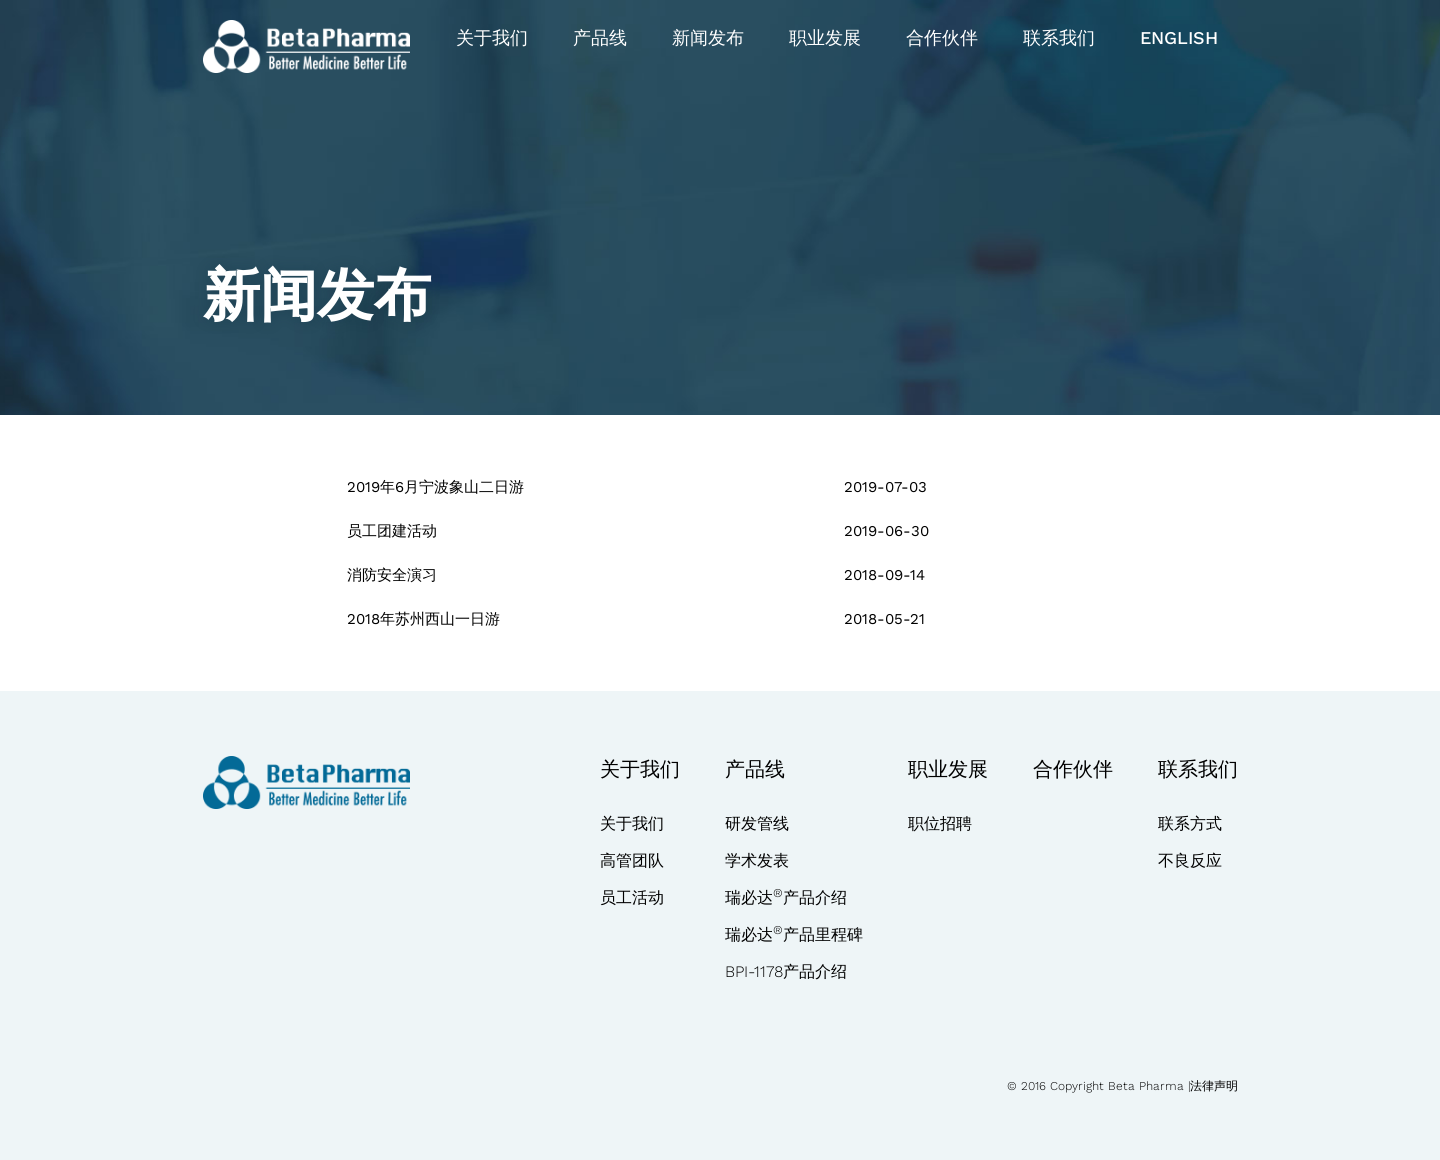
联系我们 (1059, 37)
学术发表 (757, 860)
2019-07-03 (885, 487)
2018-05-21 (884, 619)
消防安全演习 (392, 575)
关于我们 (492, 37)
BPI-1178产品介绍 (786, 971)
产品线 (600, 37)
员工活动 (632, 897)
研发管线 (757, 823)
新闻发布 (708, 37)
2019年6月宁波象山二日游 (435, 487)
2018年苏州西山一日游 (423, 619)
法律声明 (1214, 1086)
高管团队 (632, 860)
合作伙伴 (942, 37)
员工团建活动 (392, 531)
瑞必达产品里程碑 (794, 934)
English (1179, 37)
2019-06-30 (886, 531)
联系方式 (1190, 823)
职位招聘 (940, 823)
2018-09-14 (884, 575)
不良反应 (1190, 860)
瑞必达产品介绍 (786, 897)
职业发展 (825, 37)
